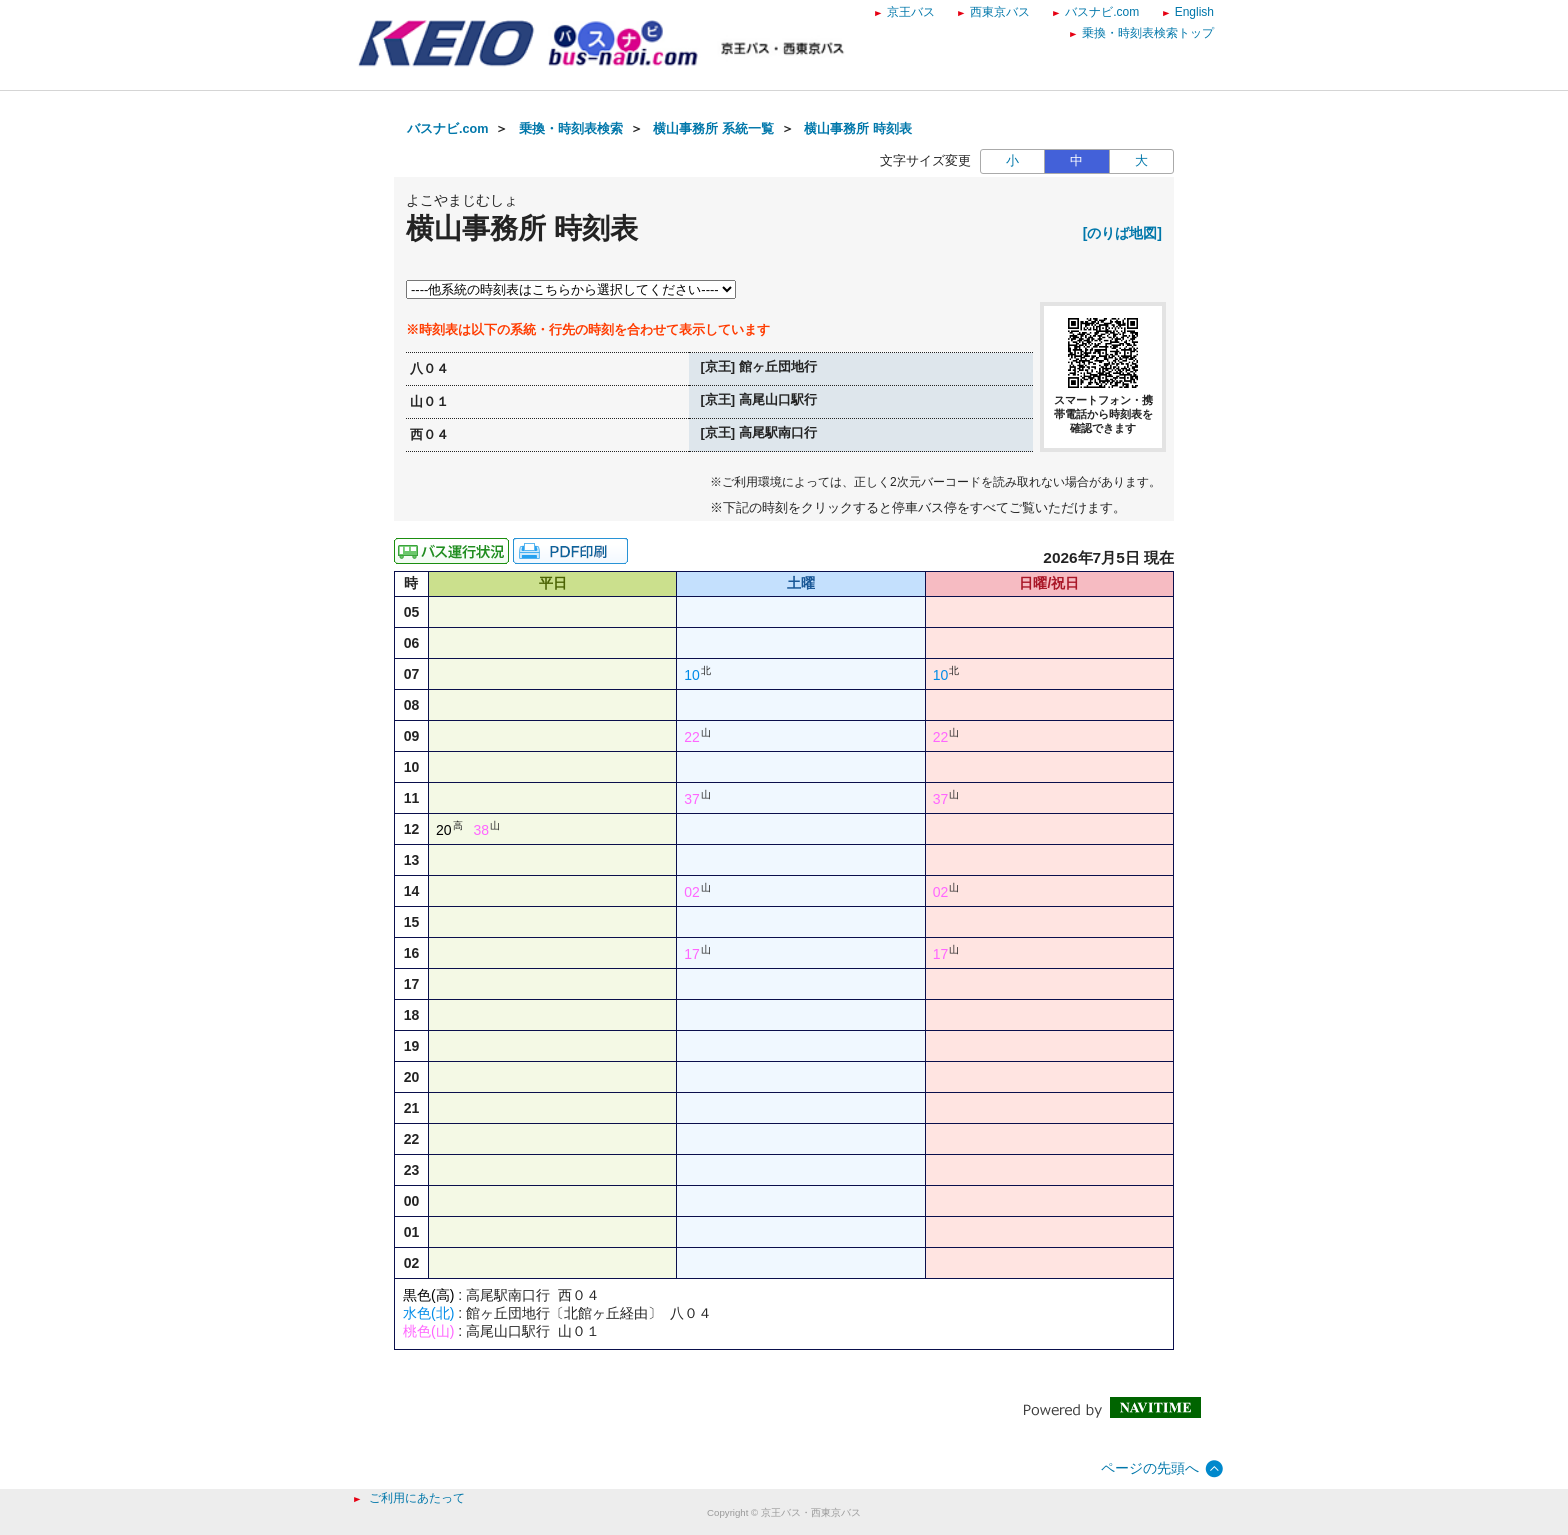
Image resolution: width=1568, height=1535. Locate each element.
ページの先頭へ (1150, 1468)
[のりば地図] (1122, 233)
